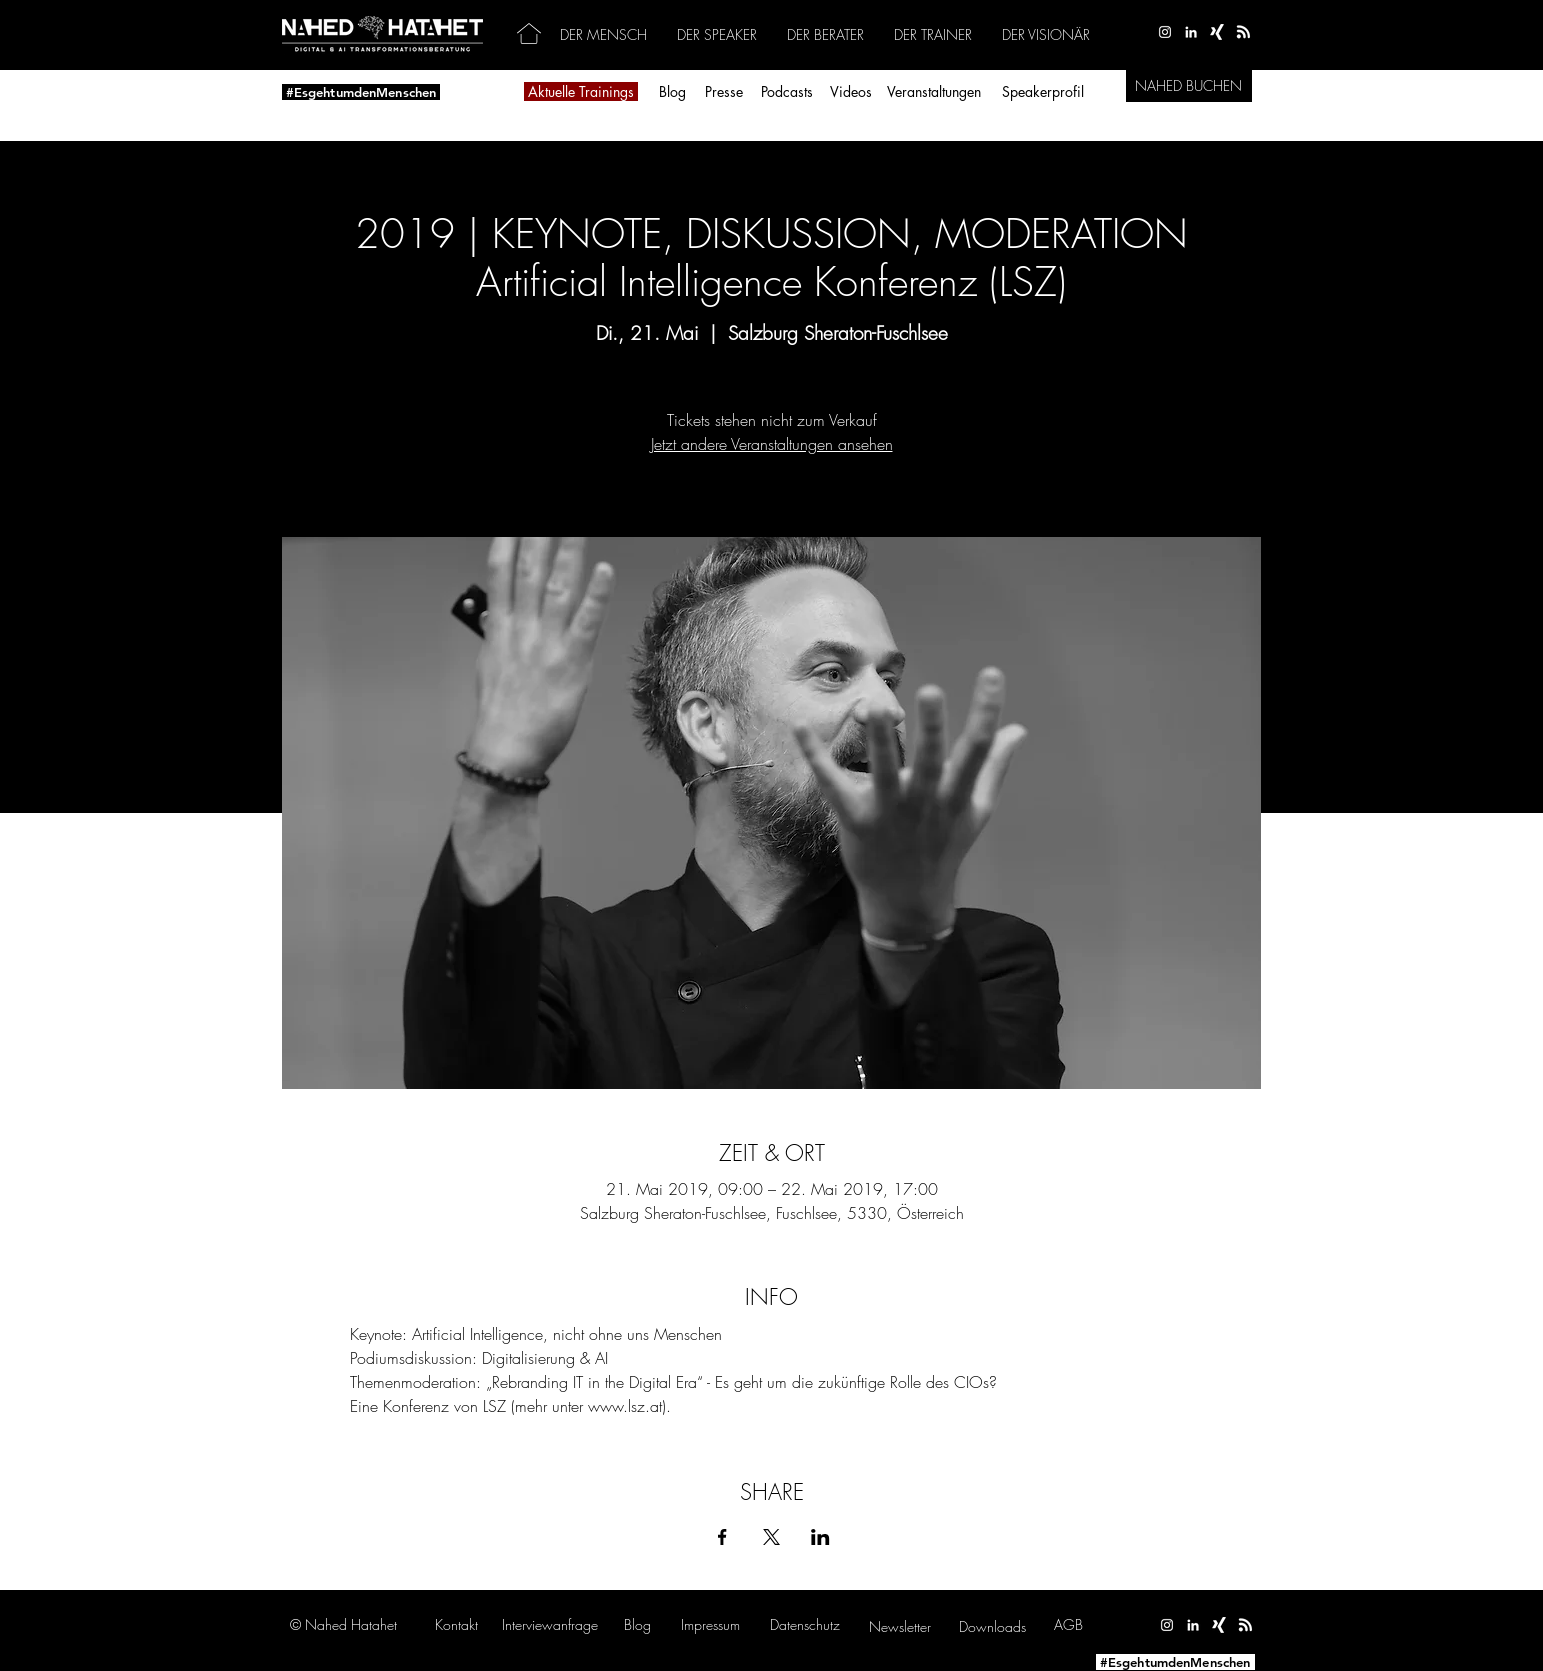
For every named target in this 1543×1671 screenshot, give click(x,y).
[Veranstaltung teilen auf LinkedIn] (820, 1537)
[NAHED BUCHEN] (1189, 86)
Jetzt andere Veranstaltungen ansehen (772, 444)
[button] (550, 1624)
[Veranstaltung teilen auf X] (771, 1537)
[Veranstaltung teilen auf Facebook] (722, 1537)
